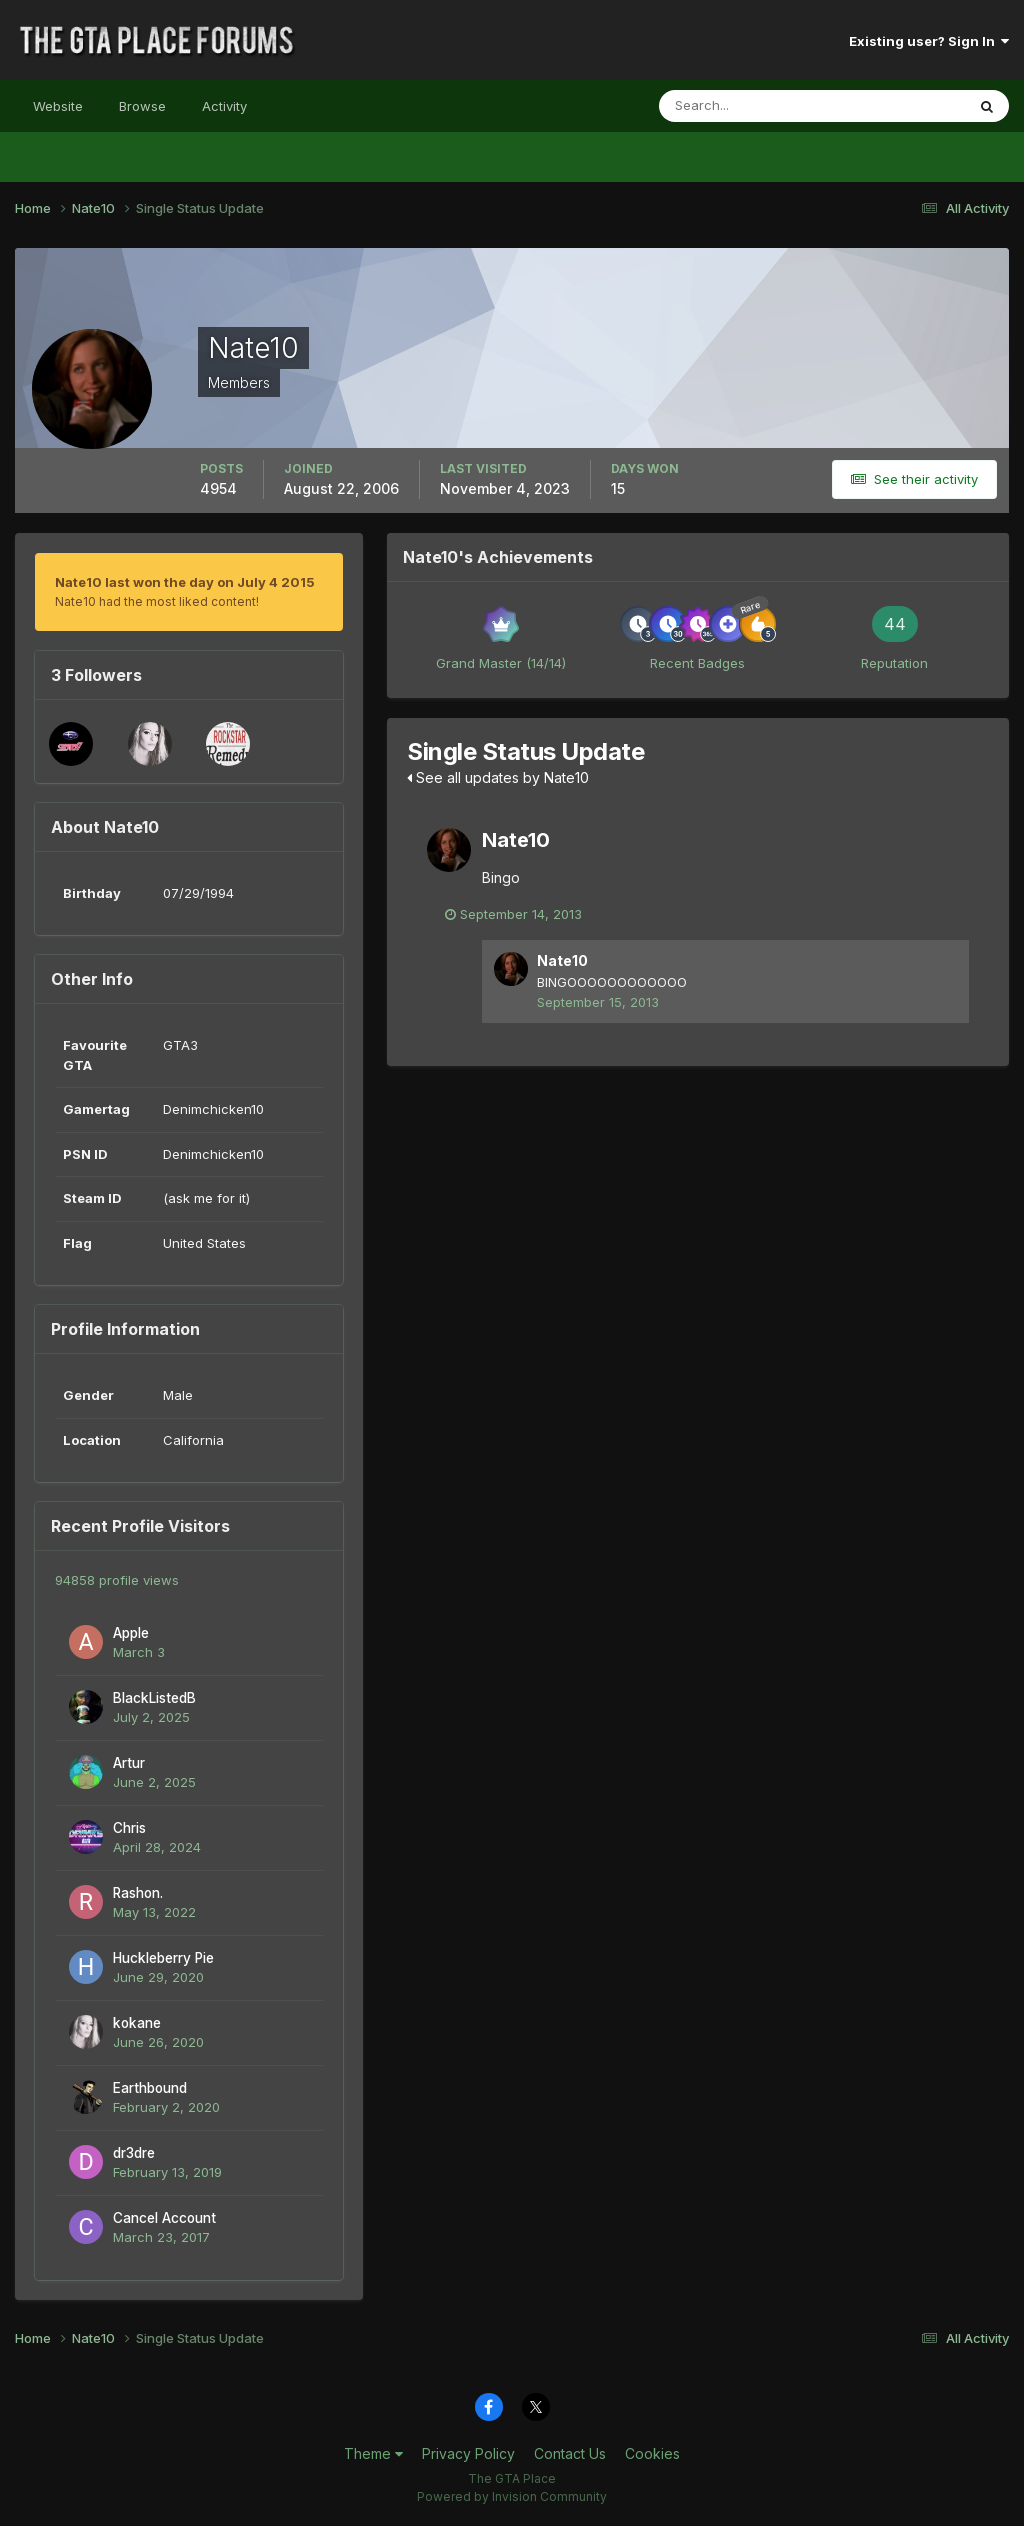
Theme (373, 2453)
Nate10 (516, 840)
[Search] (747, 106)
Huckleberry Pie (163, 1958)
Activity (224, 106)
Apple (131, 1633)
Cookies (652, 2453)
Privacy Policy (468, 2453)
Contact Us (570, 2453)
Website (58, 106)
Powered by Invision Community (512, 2496)
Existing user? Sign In (929, 41)
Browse (142, 106)
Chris (129, 1828)
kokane (137, 2023)
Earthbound (150, 2088)
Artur (129, 1763)
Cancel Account (164, 2218)
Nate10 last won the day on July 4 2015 (185, 582)
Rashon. (138, 1893)
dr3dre (134, 2153)
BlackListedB (154, 1698)
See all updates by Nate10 (498, 777)
